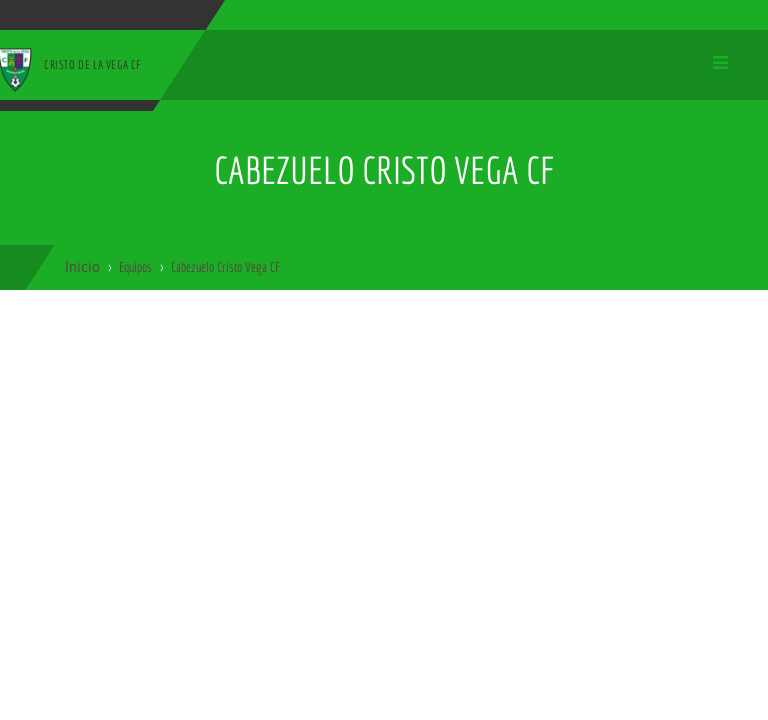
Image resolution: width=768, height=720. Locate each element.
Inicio (82, 267)
